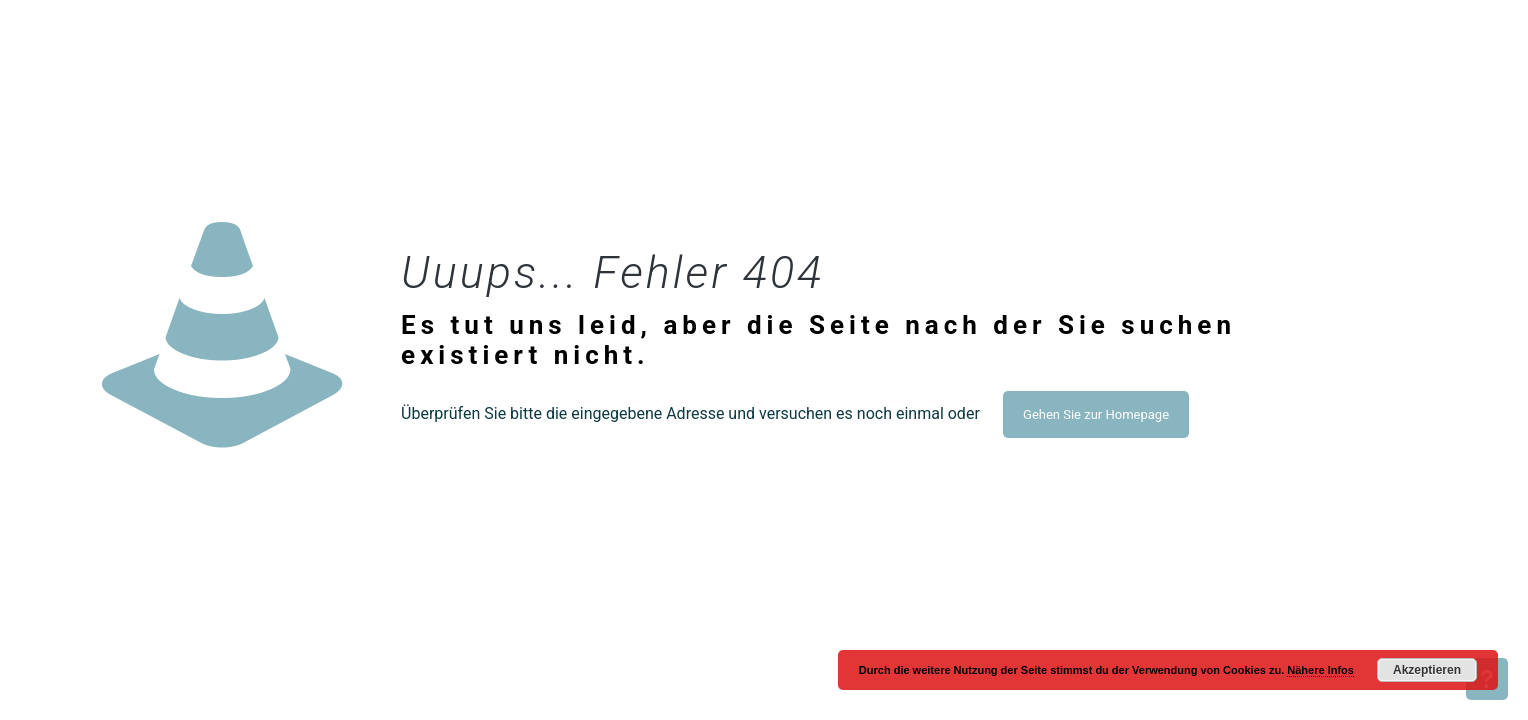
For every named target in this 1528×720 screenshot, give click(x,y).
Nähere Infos (1320, 670)
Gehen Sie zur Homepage (1096, 414)
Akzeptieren (1427, 670)
